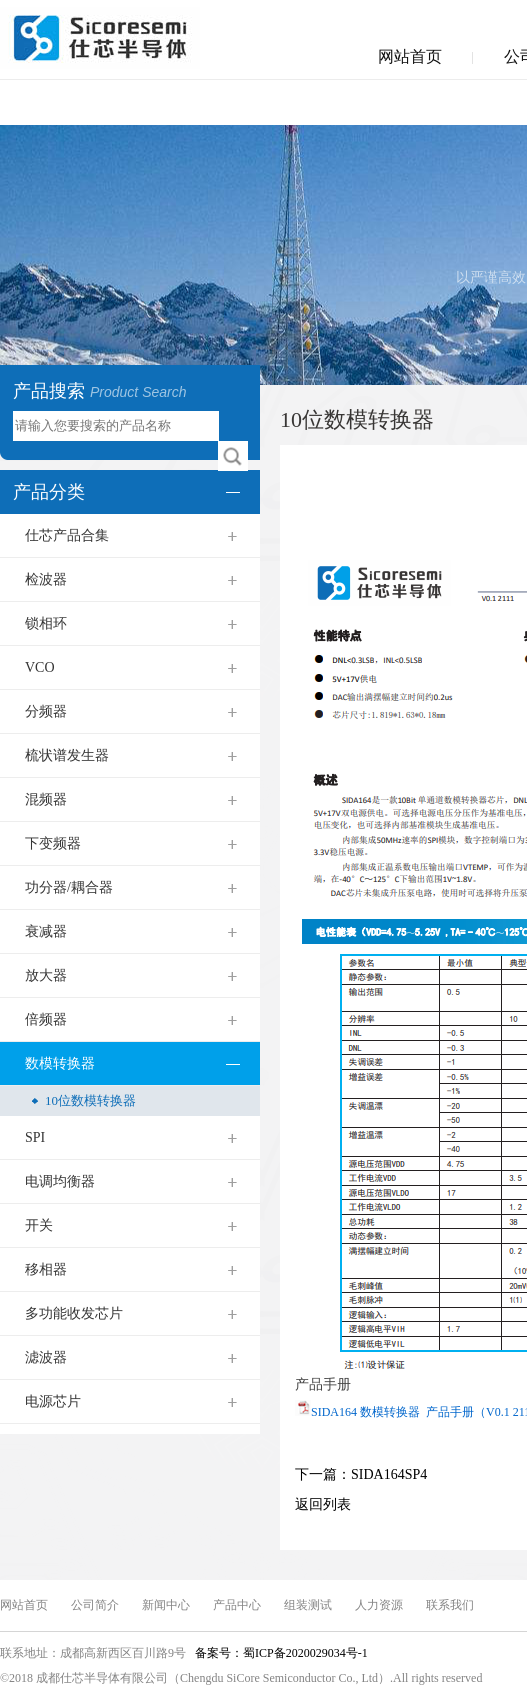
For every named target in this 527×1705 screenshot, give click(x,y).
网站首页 (410, 56)
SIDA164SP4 (389, 1474)
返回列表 (323, 1504)
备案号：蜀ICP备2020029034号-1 (280, 1653)
